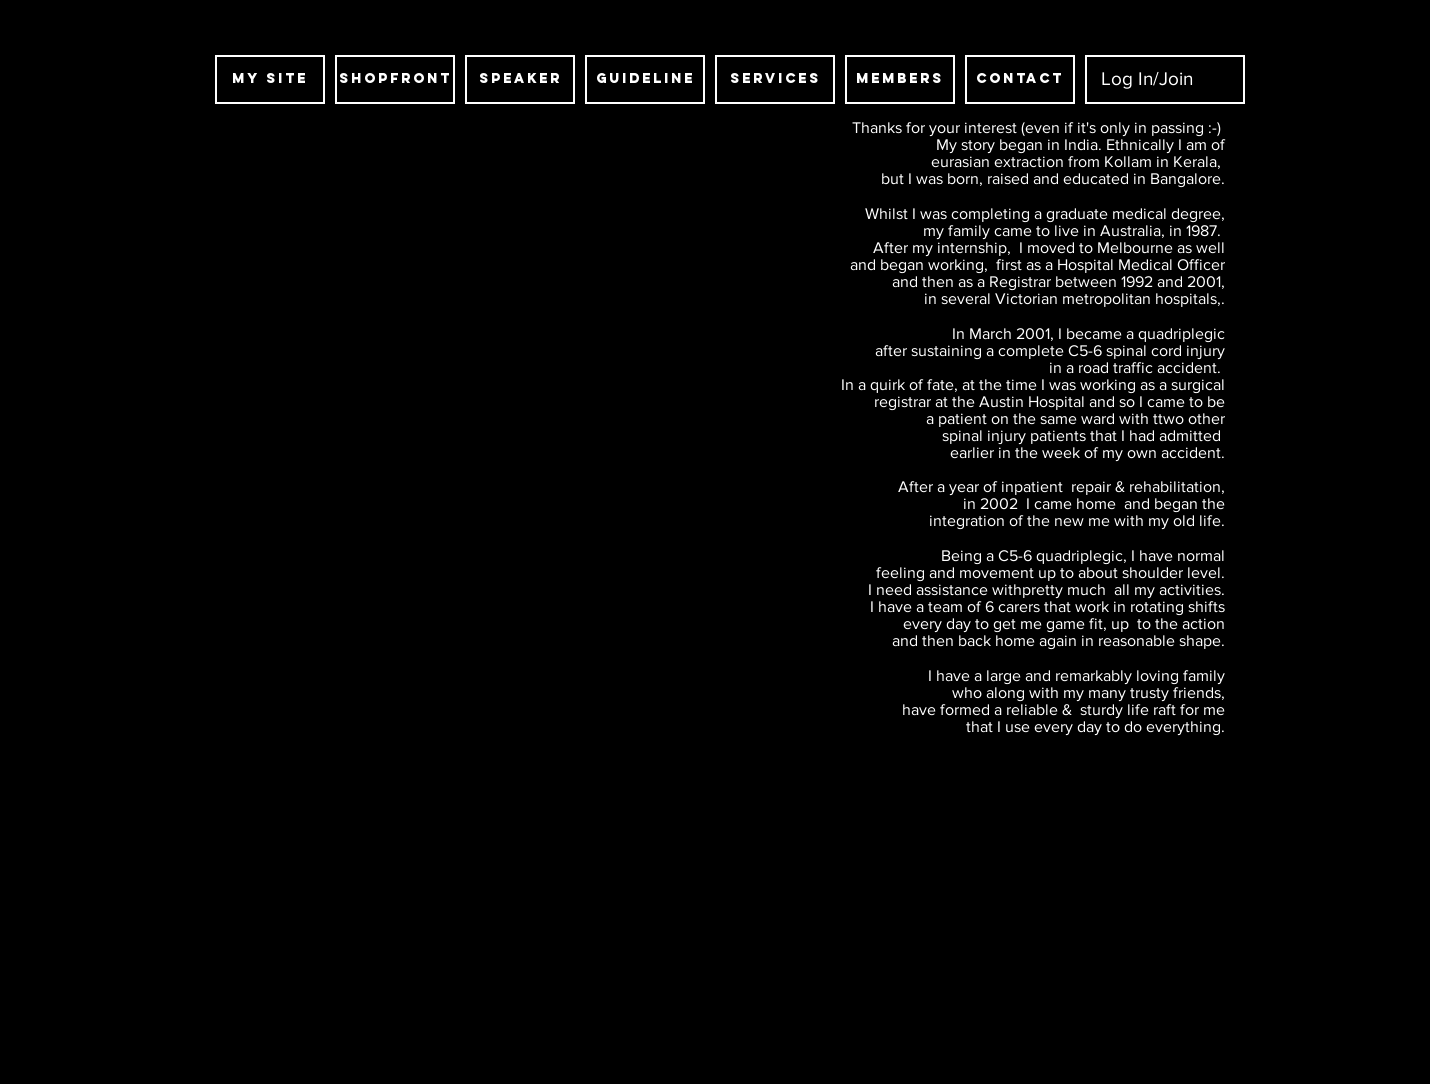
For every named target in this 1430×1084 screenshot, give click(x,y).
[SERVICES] (775, 79)
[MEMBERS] (900, 79)
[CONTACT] (1020, 79)
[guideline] (645, 79)
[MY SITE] (270, 79)
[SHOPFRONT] (395, 79)
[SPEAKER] (520, 79)
